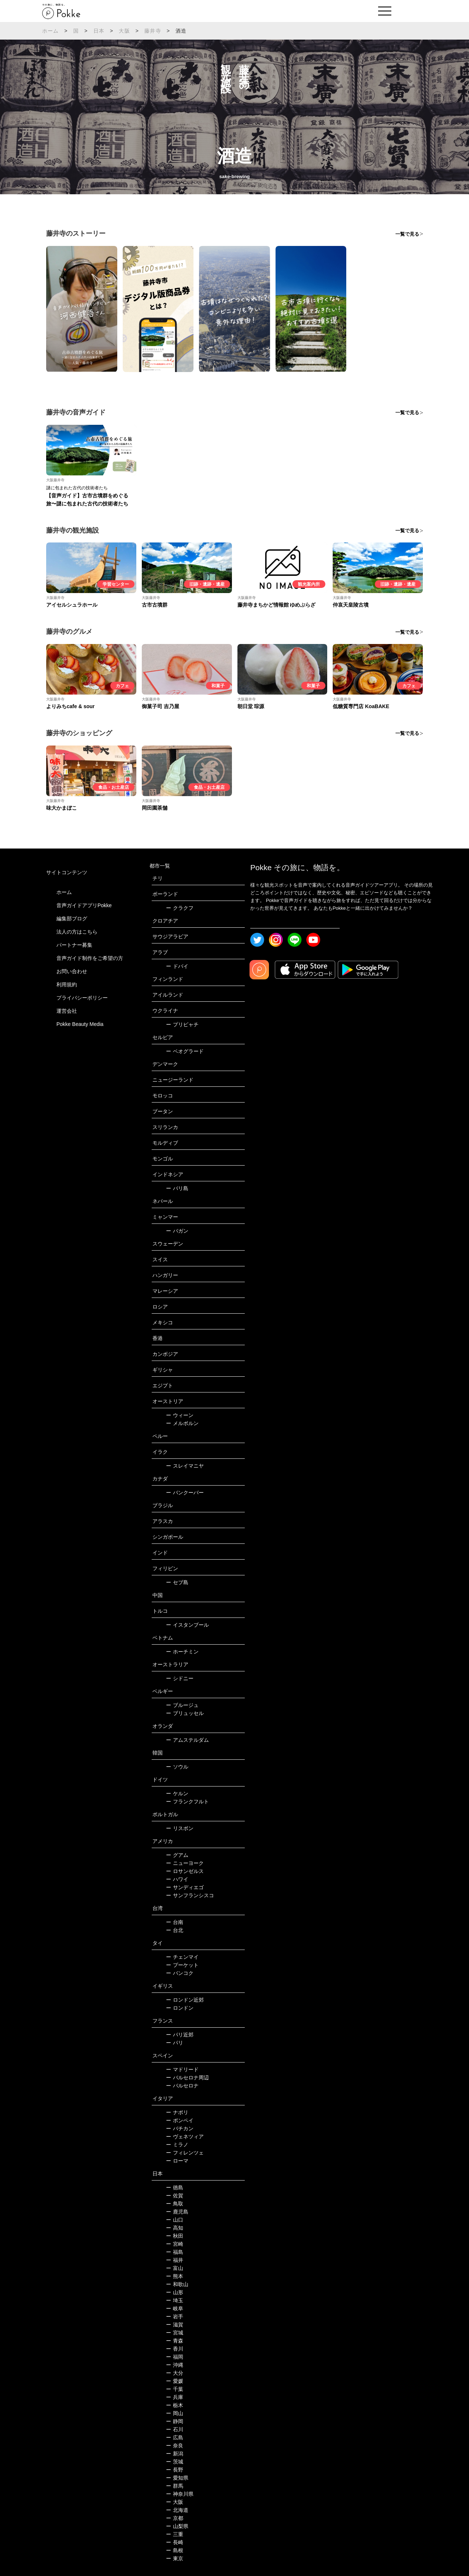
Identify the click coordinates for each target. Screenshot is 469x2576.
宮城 (174, 2333)
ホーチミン (182, 1652)
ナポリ (177, 2112)
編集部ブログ (71, 918)
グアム (177, 1855)
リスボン (179, 1828)
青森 (174, 2341)
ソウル (177, 1767)
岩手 (174, 2316)
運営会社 (66, 1011)
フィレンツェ (185, 2153)
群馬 (174, 2486)
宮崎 (174, 2244)
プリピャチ (182, 1024)
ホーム (50, 31)
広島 (174, 2437)
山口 (174, 2220)
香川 (174, 2349)
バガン (177, 1231)
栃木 (174, 2405)
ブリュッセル (185, 1713)
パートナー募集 (74, 945)
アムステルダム (187, 1740)
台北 (174, 1930)
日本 (98, 31)
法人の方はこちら (76, 932)
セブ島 (177, 1582)
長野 (174, 2470)
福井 (174, 2260)
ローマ (177, 2161)
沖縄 (174, 2365)
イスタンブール (187, 1625)
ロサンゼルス (185, 1871)
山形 (174, 2292)
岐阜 (174, 2308)
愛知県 (177, 2478)
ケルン (177, 1793)
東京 (174, 2558)
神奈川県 (179, 2494)
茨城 (174, 2462)
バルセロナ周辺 (187, 2077)
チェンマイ (182, 1957)
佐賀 (174, 2195)
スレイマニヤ (185, 1466)
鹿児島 (177, 2212)
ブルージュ (182, 1705)
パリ (174, 2043)
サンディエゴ (185, 1887)
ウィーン (179, 1415)
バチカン (179, 2128)
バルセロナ (182, 2086)
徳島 (174, 2187)
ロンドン (179, 2008)
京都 (174, 2518)
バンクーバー (185, 1492)
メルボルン (182, 1423)
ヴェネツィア (185, 2136)
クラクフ (179, 908)
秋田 (174, 2236)
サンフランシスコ (190, 1895)
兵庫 (174, 2397)
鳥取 (174, 2204)
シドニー (179, 1678)
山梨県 (177, 2526)
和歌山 (177, 2284)
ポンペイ (179, 2120)
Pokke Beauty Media (79, 1024)
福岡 (174, 2357)
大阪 (124, 31)
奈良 (174, 2445)
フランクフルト (187, 1801)
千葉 (174, 2389)
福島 (174, 2252)
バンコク (179, 1973)
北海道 (177, 2510)
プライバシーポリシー (82, 998)
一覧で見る (407, 234)
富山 (174, 2268)
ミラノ (177, 2145)
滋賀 (174, 2324)
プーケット (182, 1965)
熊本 (174, 2276)
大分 (174, 2373)
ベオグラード (185, 1051)
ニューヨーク (185, 1863)
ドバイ (177, 966)
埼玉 (174, 2300)
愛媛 (174, 2381)
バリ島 (177, 1188)
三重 (174, 2534)
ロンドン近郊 (185, 2000)
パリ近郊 (179, 2035)
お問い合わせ (71, 971)
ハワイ (177, 1879)
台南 (174, 1922)
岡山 (174, 2413)
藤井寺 (152, 31)
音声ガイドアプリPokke (84, 905)
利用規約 (66, 984)
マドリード (182, 2069)
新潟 (174, 2454)
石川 (174, 2429)
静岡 (174, 2421)
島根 (174, 2550)
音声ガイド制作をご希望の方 (89, 958)
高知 (174, 2228)
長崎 (174, 2542)
